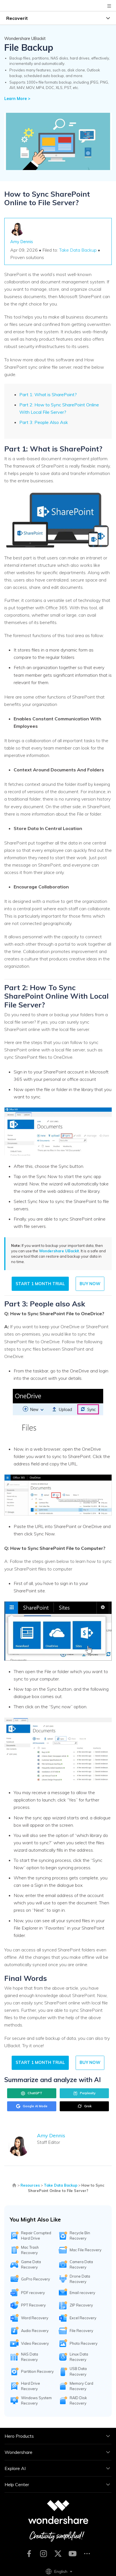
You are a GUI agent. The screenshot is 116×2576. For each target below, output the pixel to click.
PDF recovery (33, 2292)
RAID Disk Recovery (78, 2400)
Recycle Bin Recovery (80, 2235)
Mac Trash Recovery (30, 2250)
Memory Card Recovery (81, 2386)
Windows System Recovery (36, 2400)
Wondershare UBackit (59, 1251)
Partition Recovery (37, 2371)
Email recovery (82, 2292)
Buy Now (90, 1283)
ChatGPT (31, 2093)
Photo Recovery (84, 2343)
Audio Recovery (35, 2330)
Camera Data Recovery (81, 2264)
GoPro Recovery (35, 2279)
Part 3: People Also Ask (43, 422)
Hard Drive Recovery (30, 2386)
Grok (84, 2106)
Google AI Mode (31, 2106)
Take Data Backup (78, 250)
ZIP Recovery (81, 2305)
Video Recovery (35, 2343)
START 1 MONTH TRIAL (40, 1283)
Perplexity (84, 2093)
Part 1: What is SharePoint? (48, 394)
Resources (30, 2185)
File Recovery (81, 2330)
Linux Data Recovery (79, 2357)
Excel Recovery (83, 2318)
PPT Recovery (33, 2305)
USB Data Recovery (78, 2371)
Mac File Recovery (86, 2250)
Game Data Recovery (31, 2264)
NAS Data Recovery (29, 2357)
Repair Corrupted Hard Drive (36, 2235)
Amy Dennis (21, 241)
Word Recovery (34, 2318)
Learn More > (17, 98)
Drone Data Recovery (80, 2279)
